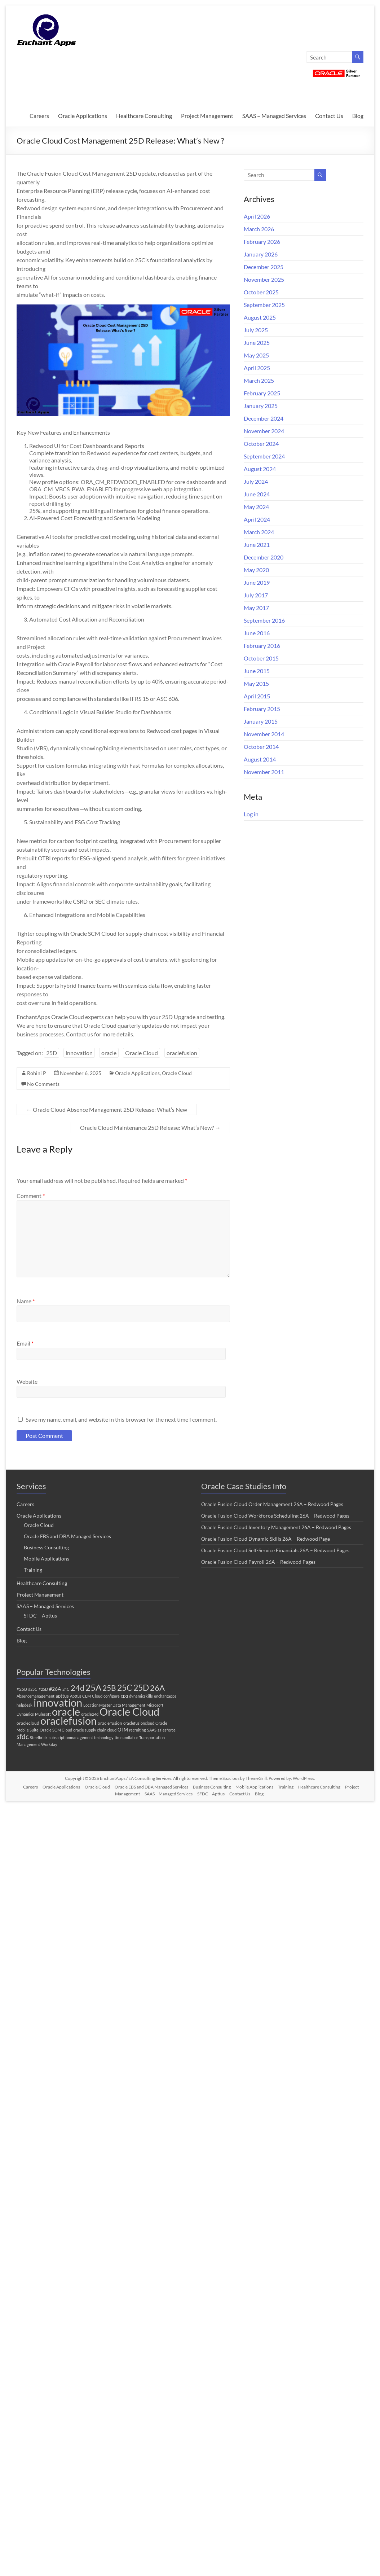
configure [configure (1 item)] (111, 1696)
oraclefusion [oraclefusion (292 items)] (68, 1720)
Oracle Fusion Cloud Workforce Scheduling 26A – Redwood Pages (275, 1516)
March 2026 (259, 228)
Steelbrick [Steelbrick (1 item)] (39, 1737)
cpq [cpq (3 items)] (124, 1696)
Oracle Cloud (141, 1052)
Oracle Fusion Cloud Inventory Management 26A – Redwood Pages (276, 1527)
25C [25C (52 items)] (124, 1687)
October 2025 (261, 292)
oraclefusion (182, 1052)
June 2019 (257, 582)
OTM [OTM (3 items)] (123, 1730)
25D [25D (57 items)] (141, 1687)
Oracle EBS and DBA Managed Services (67, 1536)
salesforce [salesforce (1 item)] (167, 1730)
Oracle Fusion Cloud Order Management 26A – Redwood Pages (272, 1504)
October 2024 (261, 443)
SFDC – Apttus (40, 1615)
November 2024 (264, 430)
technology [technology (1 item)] (104, 1737)
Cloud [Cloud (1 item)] (97, 1696)
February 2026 (262, 241)
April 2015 (257, 696)
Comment (31, 1195)
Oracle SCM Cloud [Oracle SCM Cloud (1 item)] (56, 1730)
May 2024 (256, 506)
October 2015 (261, 658)
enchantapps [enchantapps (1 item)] (165, 1696)
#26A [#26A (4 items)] (55, 1689)
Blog (357, 115)
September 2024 (264, 456)
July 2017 (256, 595)
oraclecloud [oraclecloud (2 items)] (28, 1723)
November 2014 (264, 733)
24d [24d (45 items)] (77, 1688)
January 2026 (261, 254)
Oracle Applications (82, 115)
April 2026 (257, 216)
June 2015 (257, 670)
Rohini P (36, 1073)
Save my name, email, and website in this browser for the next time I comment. (121, 1419)
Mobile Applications (46, 1558)
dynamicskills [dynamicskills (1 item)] (141, 1696)
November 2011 (264, 771)
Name (26, 1301)
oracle (108, 1052)
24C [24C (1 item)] (66, 1689)
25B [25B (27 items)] (109, 1688)
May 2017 (256, 607)
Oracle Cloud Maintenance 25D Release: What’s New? (150, 1127)
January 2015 (261, 721)
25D (51, 1052)
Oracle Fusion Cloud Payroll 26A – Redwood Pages (258, 1562)
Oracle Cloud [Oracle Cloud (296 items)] (129, 1711)
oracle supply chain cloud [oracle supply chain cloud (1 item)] (94, 1730)
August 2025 (260, 317)
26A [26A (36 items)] (157, 1688)
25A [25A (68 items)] (93, 1687)
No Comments (43, 1084)
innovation (79, 1052)
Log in (251, 814)
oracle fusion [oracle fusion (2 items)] (110, 1723)
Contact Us (329, 115)
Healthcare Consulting (144, 115)
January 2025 (261, 405)
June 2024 (257, 494)
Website (27, 1381)
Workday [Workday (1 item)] (49, 1744)
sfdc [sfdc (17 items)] (23, 1736)
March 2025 (259, 380)
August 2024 (260, 468)
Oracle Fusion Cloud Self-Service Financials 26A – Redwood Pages (275, 1550)
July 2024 (256, 481)
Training (33, 1570)
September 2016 (264, 620)
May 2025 (256, 355)
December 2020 (263, 557)
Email (25, 1343)
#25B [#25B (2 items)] (22, 1689)
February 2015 (262, 708)
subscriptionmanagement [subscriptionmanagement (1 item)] (71, 1737)
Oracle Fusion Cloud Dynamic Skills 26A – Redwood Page (265, 1539)
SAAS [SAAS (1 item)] (151, 1730)
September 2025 (264, 304)
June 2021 (257, 544)
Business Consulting (46, 1547)
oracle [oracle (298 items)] (66, 1711)
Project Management (207, 115)
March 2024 (259, 531)
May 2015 (256, 683)
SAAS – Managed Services (274, 115)
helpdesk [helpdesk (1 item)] (24, 1705)
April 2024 (257, 519)
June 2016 (257, 632)
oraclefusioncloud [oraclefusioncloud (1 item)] (138, 1723)
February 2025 (262, 393)
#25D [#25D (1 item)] (43, 1689)
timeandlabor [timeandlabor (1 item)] (126, 1737)
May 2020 (256, 569)
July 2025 (256, 329)
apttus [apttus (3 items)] (62, 1696)
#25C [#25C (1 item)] (32, 1689)
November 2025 (264, 279)
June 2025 (257, 342)
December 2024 (263, 418)
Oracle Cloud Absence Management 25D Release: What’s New (106, 1109)
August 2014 (260, 759)
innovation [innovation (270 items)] (58, 1702)
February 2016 (262, 645)
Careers (39, 115)
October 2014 (261, 746)
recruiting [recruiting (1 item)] (137, 1730)
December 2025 (263, 266)
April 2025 (257, 367)
